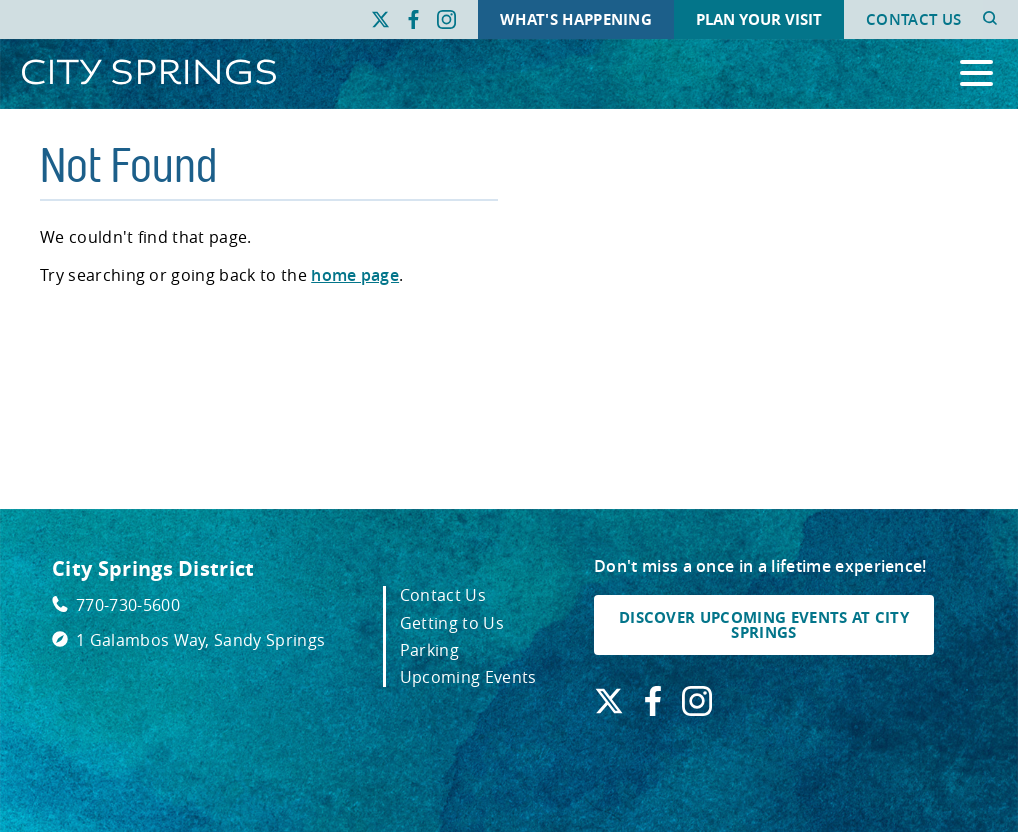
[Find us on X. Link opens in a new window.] (380, 20)
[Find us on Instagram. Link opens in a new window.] (446, 20)
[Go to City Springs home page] (149, 73)
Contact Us (913, 19)
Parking (429, 650)
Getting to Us (452, 623)
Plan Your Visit (759, 19)
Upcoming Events (468, 677)
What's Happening (576, 19)
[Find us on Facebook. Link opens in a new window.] (413, 20)
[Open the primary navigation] (976, 74)
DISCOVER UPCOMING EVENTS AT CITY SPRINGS (764, 625)
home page (355, 275)
